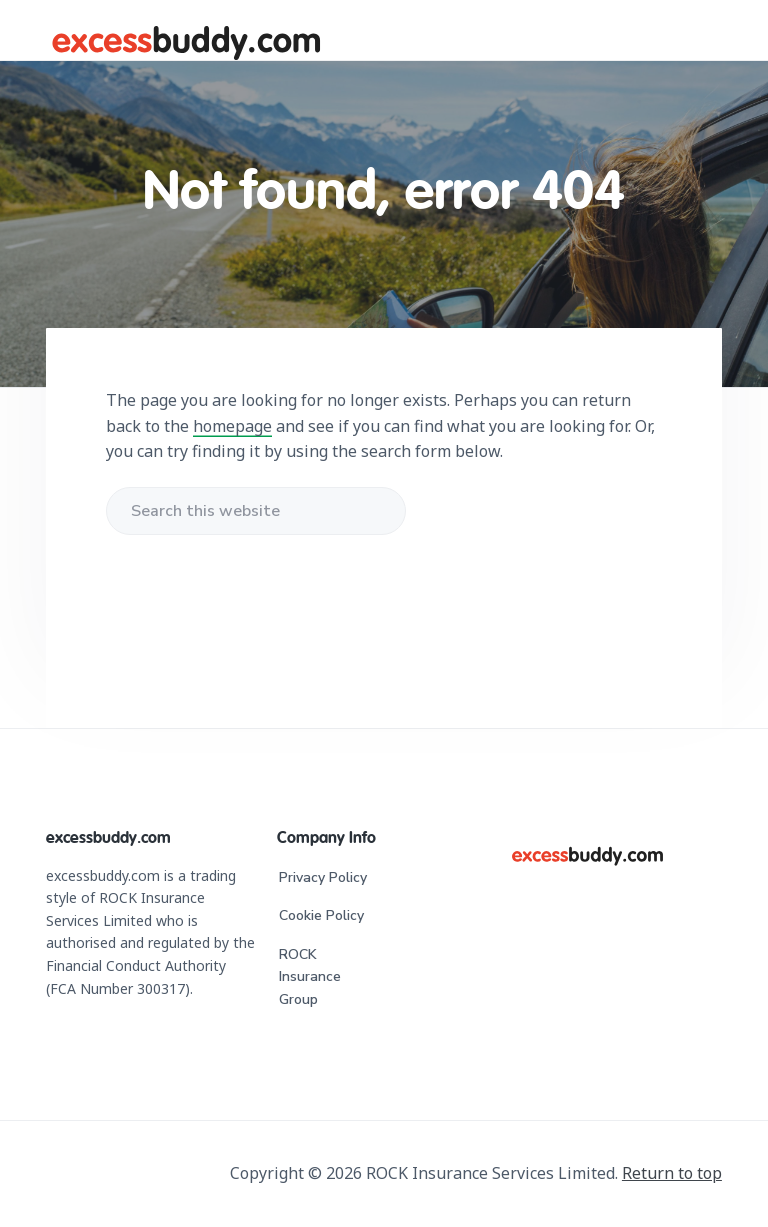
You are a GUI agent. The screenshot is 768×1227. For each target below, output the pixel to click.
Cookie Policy (321, 915)
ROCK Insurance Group (310, 977)
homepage (232, 426)
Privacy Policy (323, 877)
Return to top (672, 1173)
